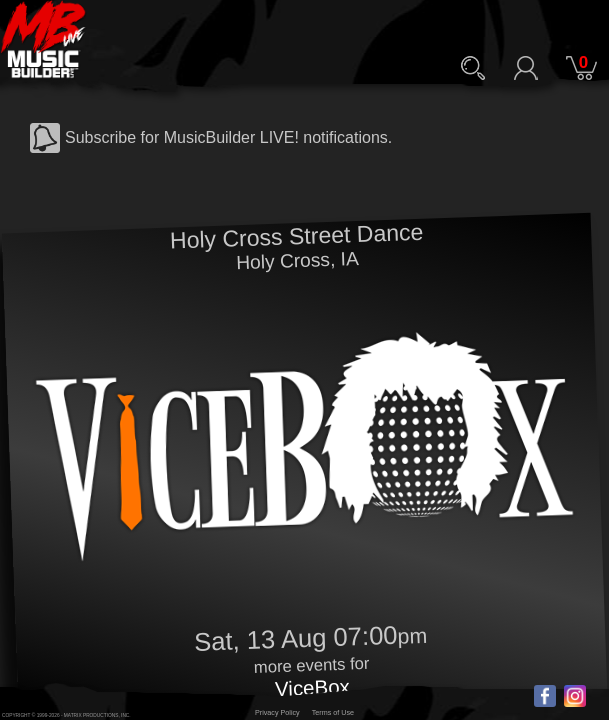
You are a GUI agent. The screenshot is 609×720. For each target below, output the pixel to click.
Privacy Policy (277, 712)
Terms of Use (333, 712)
